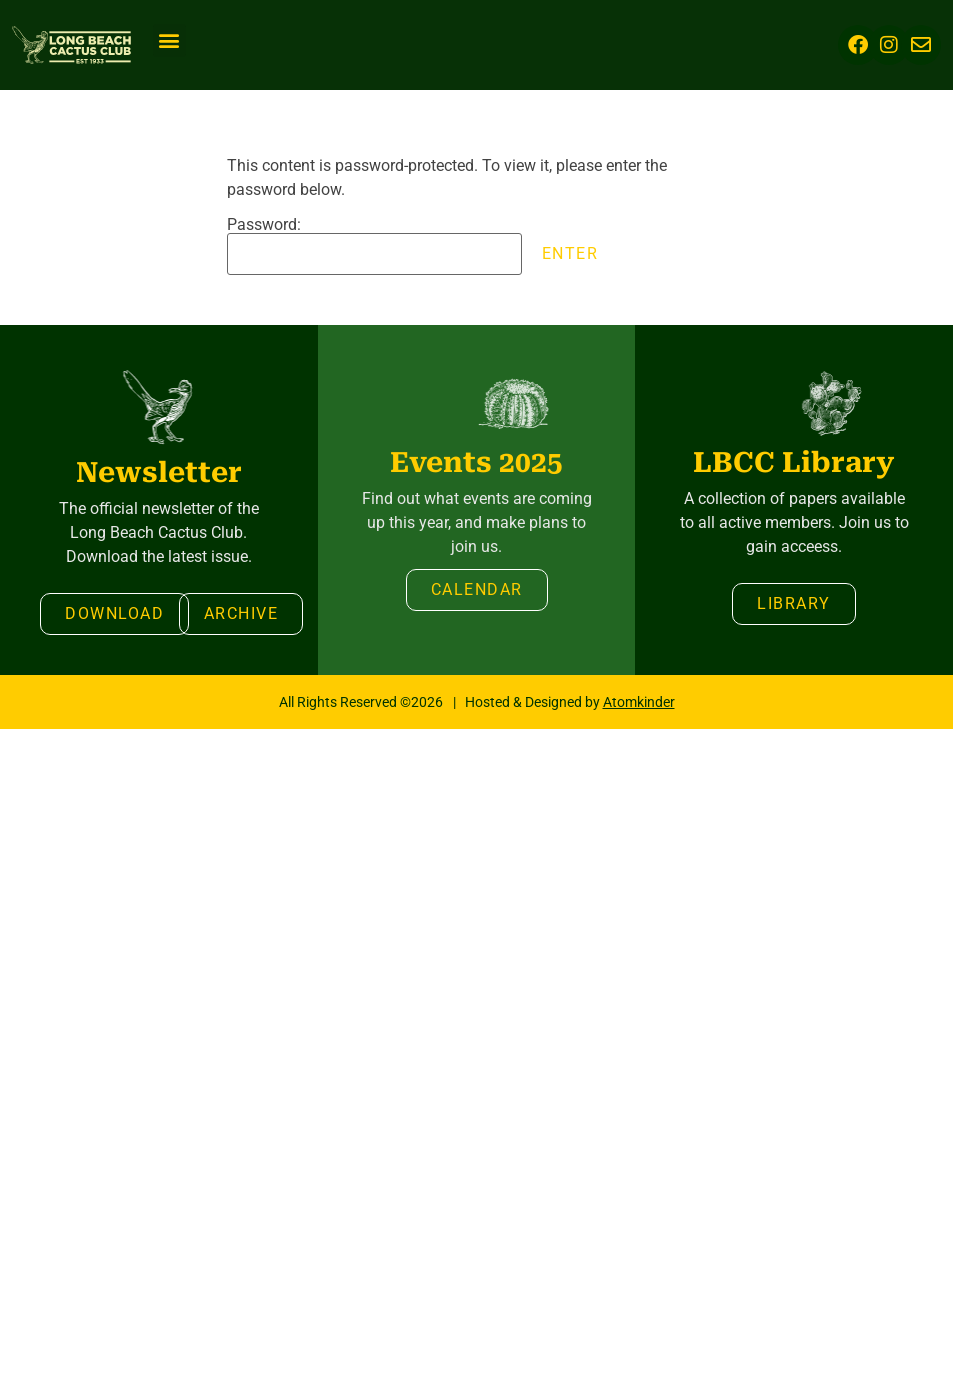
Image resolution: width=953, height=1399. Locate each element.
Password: (374, 246)
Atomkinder (639, 702)
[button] (169, 40)
